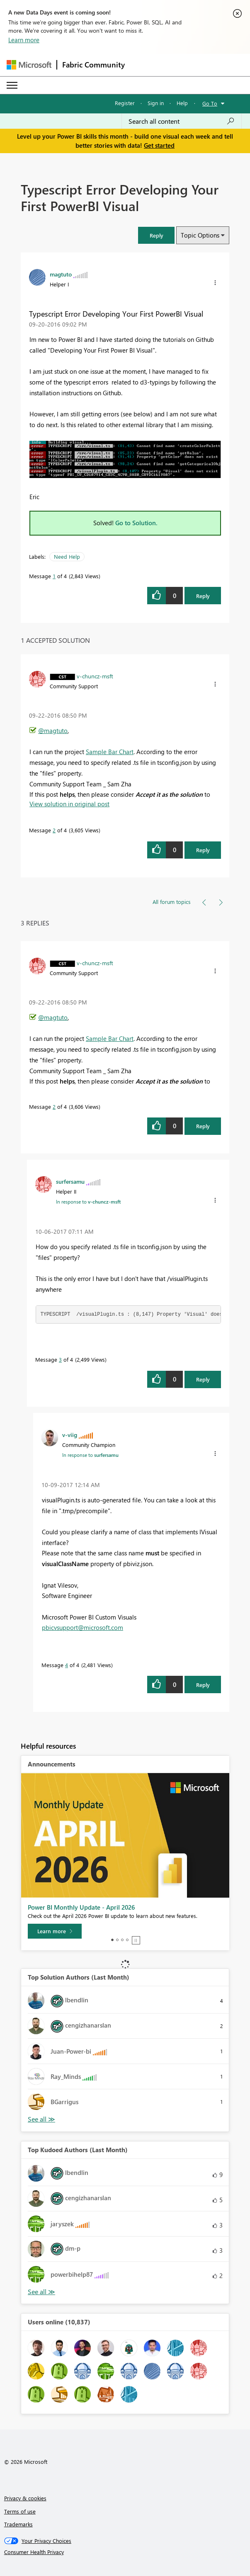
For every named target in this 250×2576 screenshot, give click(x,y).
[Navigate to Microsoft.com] (29, 65)
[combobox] (181, 121)
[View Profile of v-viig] (69, 1434)
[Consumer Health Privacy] (125, 2552)
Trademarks (18, 2524)
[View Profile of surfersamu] (70, 1181)
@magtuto (53, 730)
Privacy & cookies (25, 2498)
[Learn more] (55, 1931)
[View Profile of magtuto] (61, 274)
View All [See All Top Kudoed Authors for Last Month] (41, 2292)
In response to (88, 1201)
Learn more (23, 40)
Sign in (156, 102)
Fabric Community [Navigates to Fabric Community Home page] (93, 65)
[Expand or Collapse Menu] (12, 85)
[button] (156, 235)
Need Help (67, 556)
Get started (159, 145)
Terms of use (20, 2511)
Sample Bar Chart (109, 751)
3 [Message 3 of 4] (60, 1359)
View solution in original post (69, 804)
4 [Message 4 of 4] (66, 1664)
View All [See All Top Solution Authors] (41, 2119)
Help (182, 102)
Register (125, 102)
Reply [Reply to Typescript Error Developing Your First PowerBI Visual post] (203, 595)
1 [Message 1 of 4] (54, 575)
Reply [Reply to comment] (203, 849)
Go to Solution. (136, 523)
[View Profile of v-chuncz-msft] (95, 676)
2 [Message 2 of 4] (54, 830)
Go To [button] (209, 103)
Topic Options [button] (200, 235)
